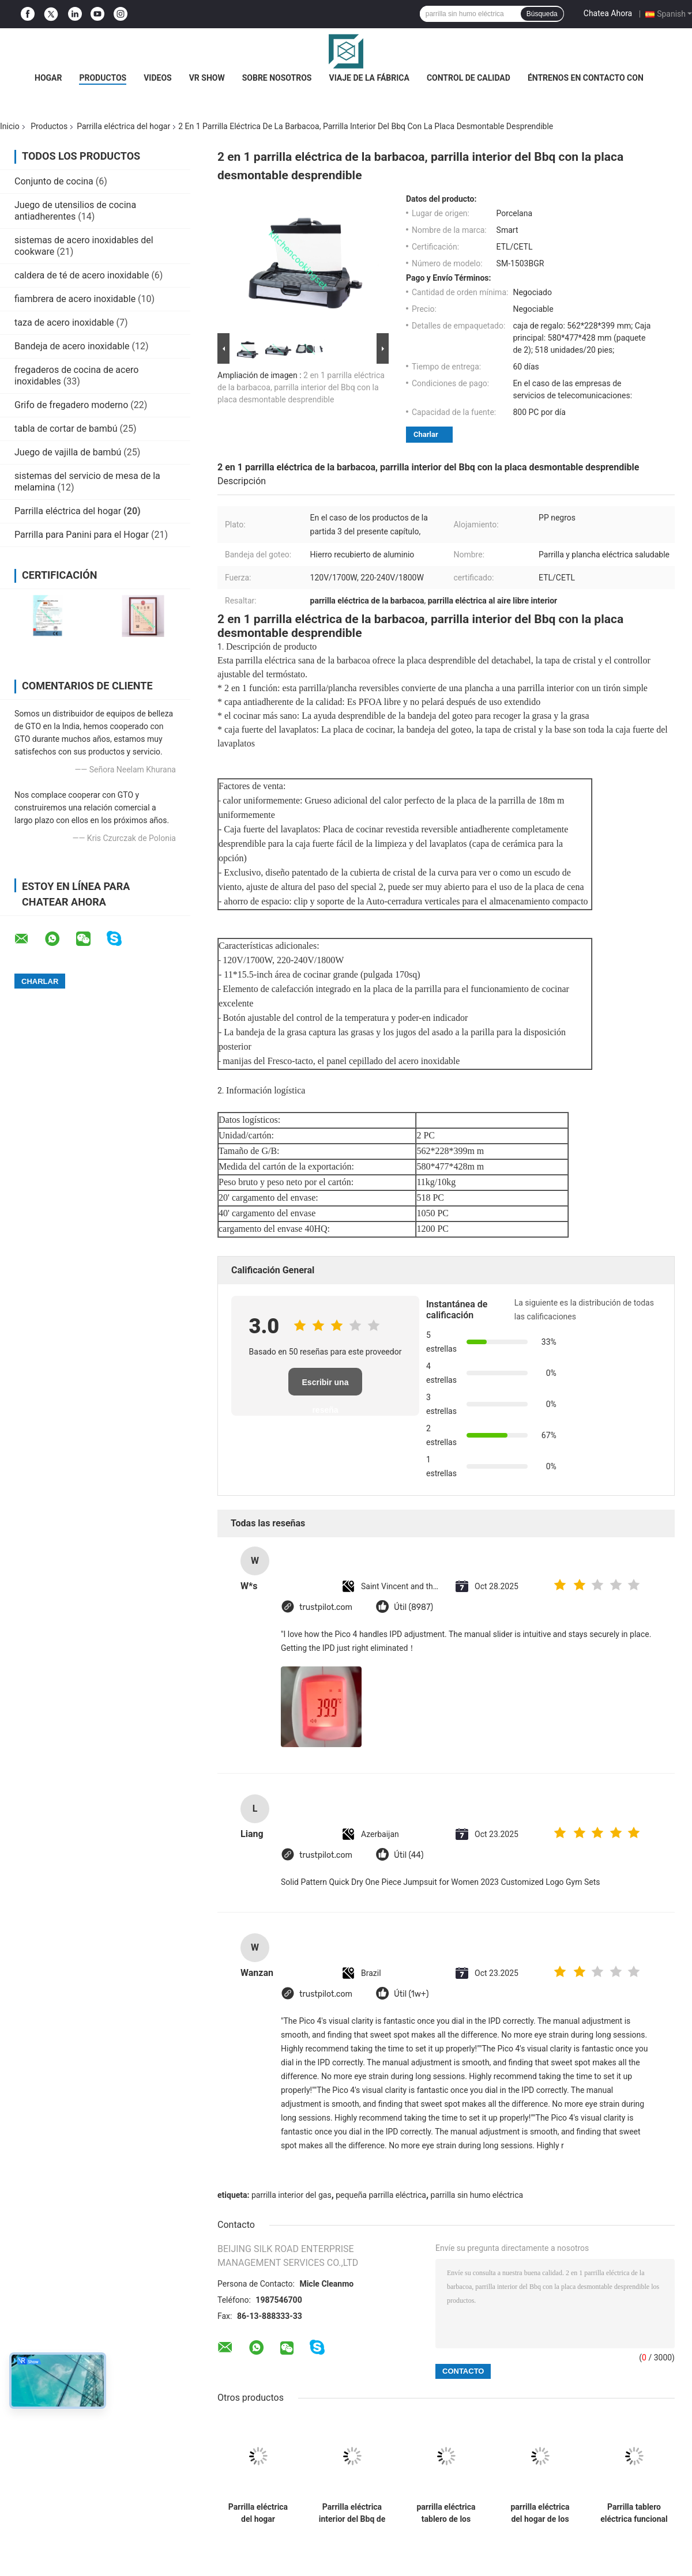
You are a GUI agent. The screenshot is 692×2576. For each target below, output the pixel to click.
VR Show (207, 77)
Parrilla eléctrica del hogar (123, 126)
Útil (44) (408, 1855)
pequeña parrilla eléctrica (381, 2195)
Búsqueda (542, 14)
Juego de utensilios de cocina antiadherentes (75, 210)
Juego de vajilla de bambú (67, 452)
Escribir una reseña (325, 1387)
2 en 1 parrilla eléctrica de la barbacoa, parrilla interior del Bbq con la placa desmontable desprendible (301, 387)
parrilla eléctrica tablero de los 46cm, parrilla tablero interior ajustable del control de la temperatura (445, 2513)
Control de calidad (468, 77)
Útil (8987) (413, 1607)
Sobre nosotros (277, 77)
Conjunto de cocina (53, 181)
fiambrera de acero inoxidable (75, 298)
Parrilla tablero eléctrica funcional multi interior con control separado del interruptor (634, 2513)
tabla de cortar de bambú (66, 428)
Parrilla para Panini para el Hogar (81, 534)
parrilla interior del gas (291, 2195)
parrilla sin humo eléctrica (477, 2195)
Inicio (10, 126)
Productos (102, 77)
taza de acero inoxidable (64, 322)
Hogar (48, 77)
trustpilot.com (325, 1607)
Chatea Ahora (608, 13)
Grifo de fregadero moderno (71, 404)
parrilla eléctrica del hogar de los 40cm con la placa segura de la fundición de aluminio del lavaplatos (540, 2513)
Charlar (425, 434)
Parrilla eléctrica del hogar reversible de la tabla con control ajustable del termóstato (258, 2513)
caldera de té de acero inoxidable (81, 275)
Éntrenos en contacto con (586, 77)
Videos (158, 77)
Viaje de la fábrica (369, 77)
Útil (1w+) (411, 1994)
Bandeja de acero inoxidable (72, 346)
